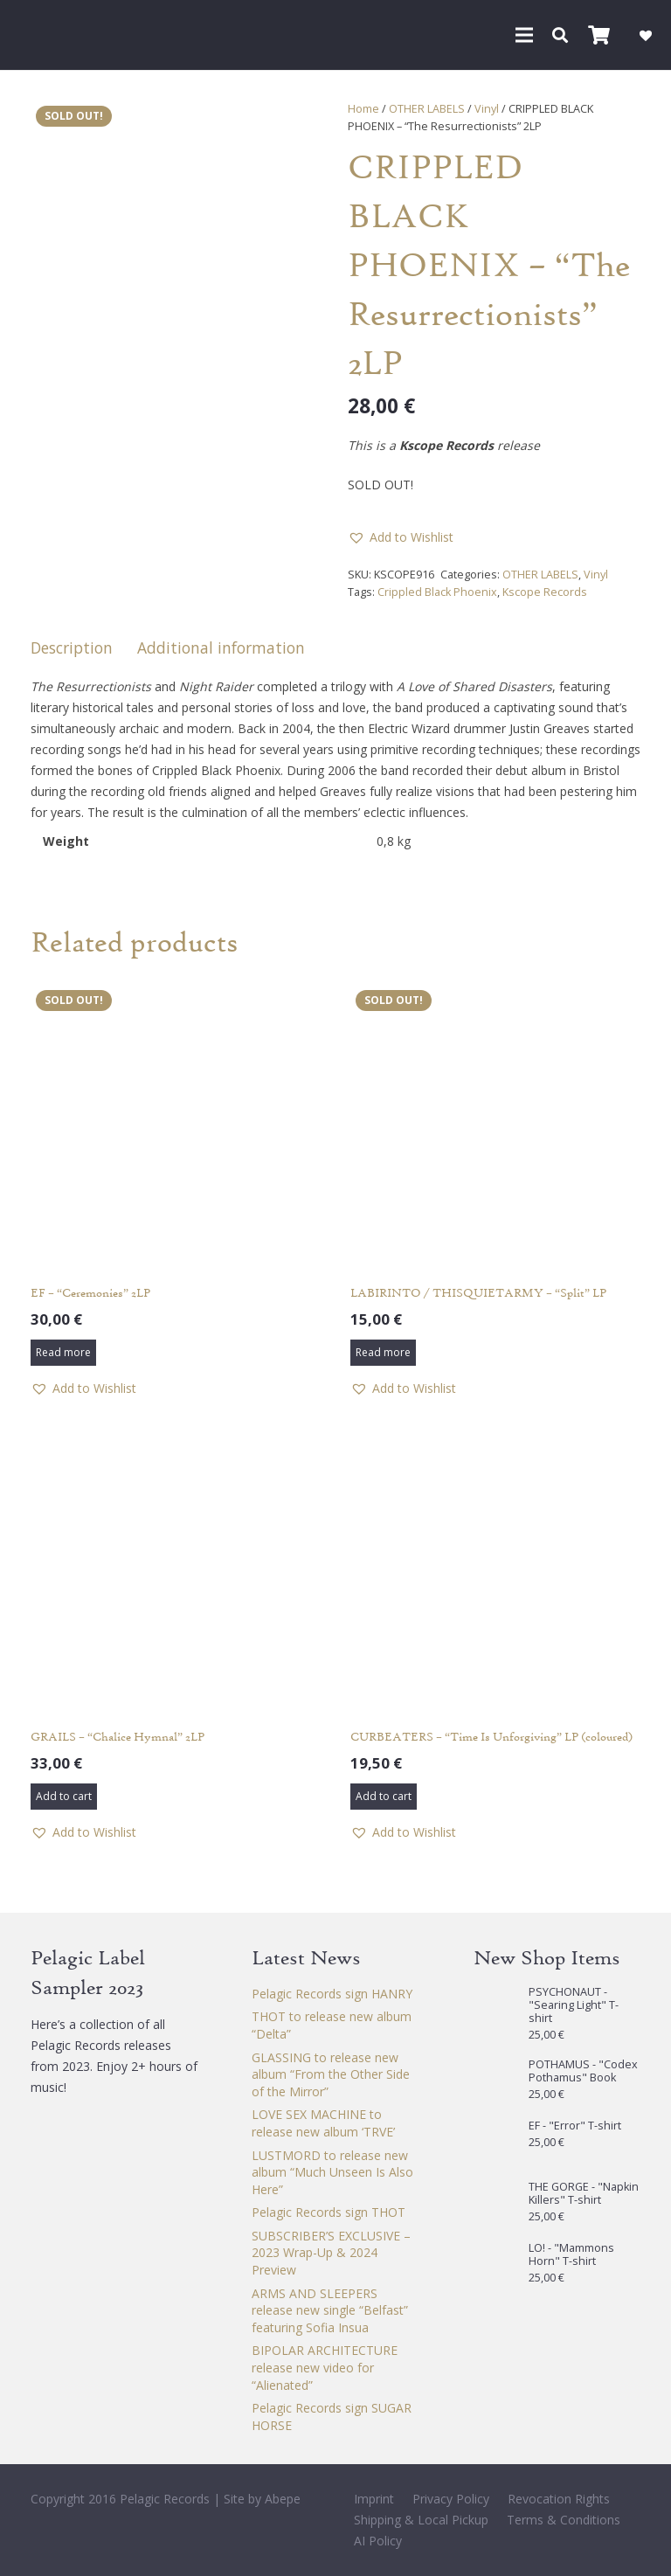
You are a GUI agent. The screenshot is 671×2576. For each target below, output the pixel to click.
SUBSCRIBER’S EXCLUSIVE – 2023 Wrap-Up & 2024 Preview (331, 2252)
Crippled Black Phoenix (437, 592)
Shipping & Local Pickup (421, 2519)
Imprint (374, 2498)
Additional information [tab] (221, 647)
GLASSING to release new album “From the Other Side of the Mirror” (331, 2074)
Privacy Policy (450, 2498)
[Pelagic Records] (38, 35)
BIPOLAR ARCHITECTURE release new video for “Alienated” (325, 2367)
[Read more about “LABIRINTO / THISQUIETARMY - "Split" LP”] (383, 1353)
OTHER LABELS (427, 108)
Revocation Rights (559, 2498)
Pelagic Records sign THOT (328, 2212)
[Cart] (598, 35)
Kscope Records (544, 592)
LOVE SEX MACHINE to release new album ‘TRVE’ (323, 2123)
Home (363, 108)
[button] (524, 35)
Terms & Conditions (563, 2519)
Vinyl (486, 108)
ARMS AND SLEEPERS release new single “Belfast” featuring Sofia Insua (330, 2310)
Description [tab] (72, 647)
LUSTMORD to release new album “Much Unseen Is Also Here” (332, 2172)
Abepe (283, 2498)
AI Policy (378, 2540)
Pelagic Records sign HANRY (332, 1993)
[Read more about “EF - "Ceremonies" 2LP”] (63, 1353)
